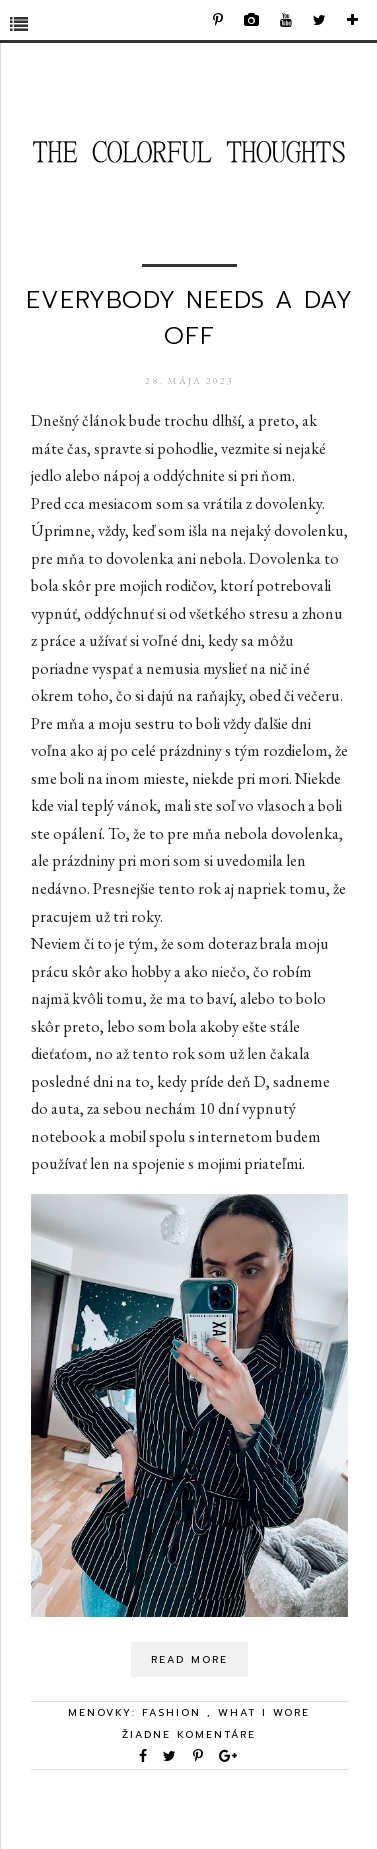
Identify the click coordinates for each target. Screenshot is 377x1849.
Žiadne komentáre (189, 1734)
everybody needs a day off (189, 318)
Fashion (174, 1712)
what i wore (264, 1712)
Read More (189, 1659)
